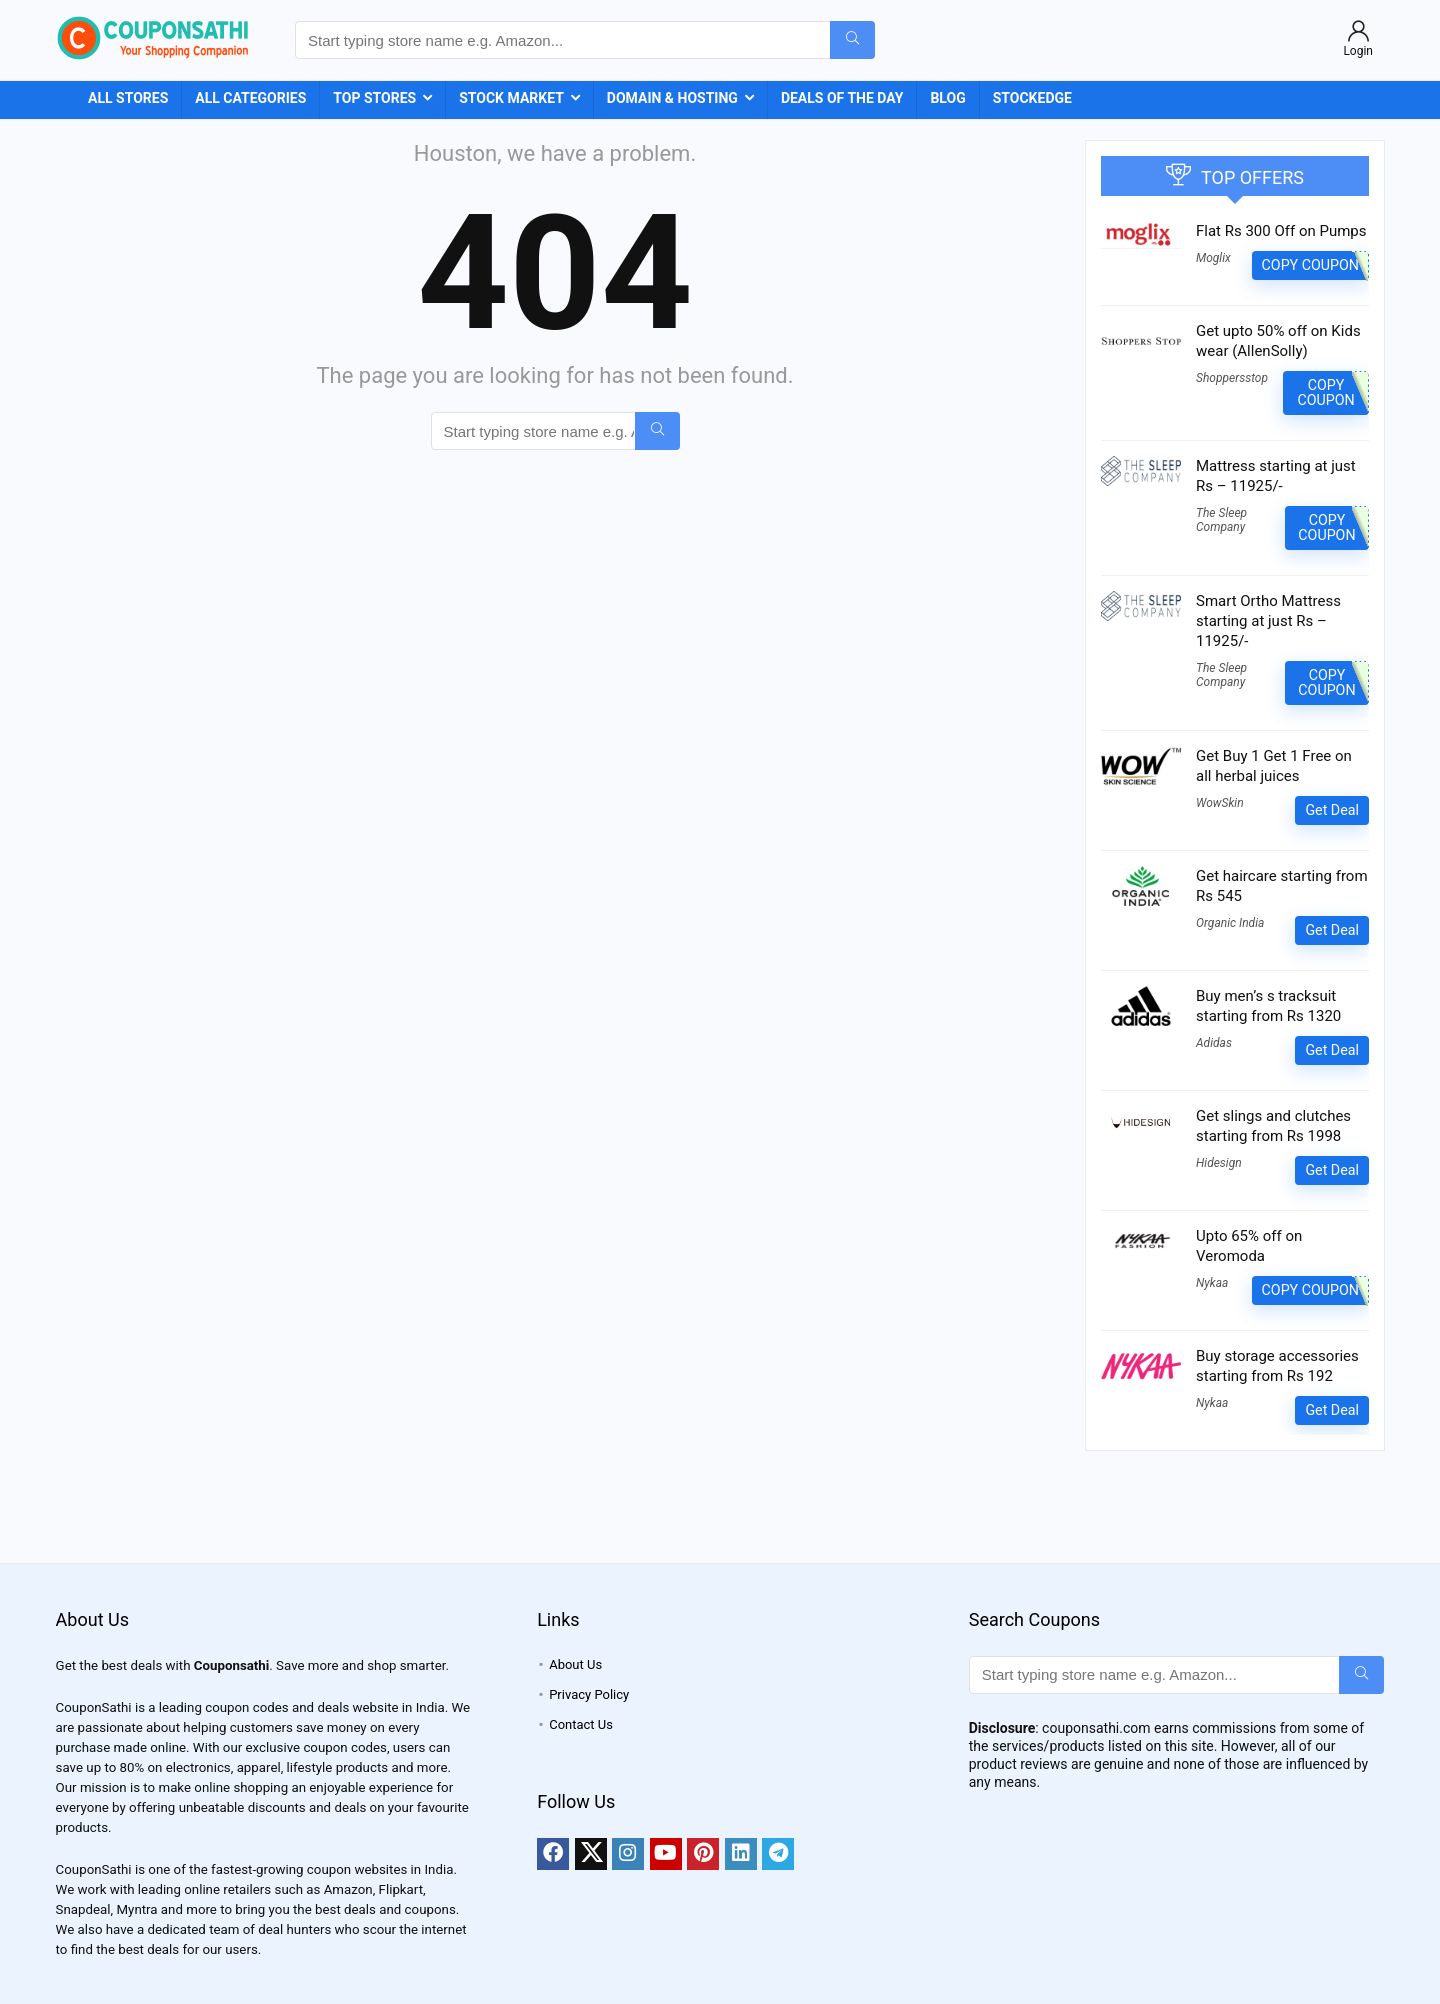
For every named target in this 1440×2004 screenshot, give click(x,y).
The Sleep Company (1221, 520)
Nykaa (1212, 1283)
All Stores (128, 98)
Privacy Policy (589, 1694)
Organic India (1230, 923)
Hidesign (1219, 1163)
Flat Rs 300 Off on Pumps (1281, 231)
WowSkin (1220, 803)
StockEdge (1032, 98)
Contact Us (581, 1724)
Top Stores (374, 98)
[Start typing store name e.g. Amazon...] (852, 40)
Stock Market (511, 98)
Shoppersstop (1232, 378)
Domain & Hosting (672, 98)
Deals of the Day (842, 98)
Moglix (1213, 258)
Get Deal (1332, 810)
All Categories (250, 98)
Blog (947, 98)
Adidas (1214, 1043)
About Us (575, 1664)
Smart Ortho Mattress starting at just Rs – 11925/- (1268, 621)
